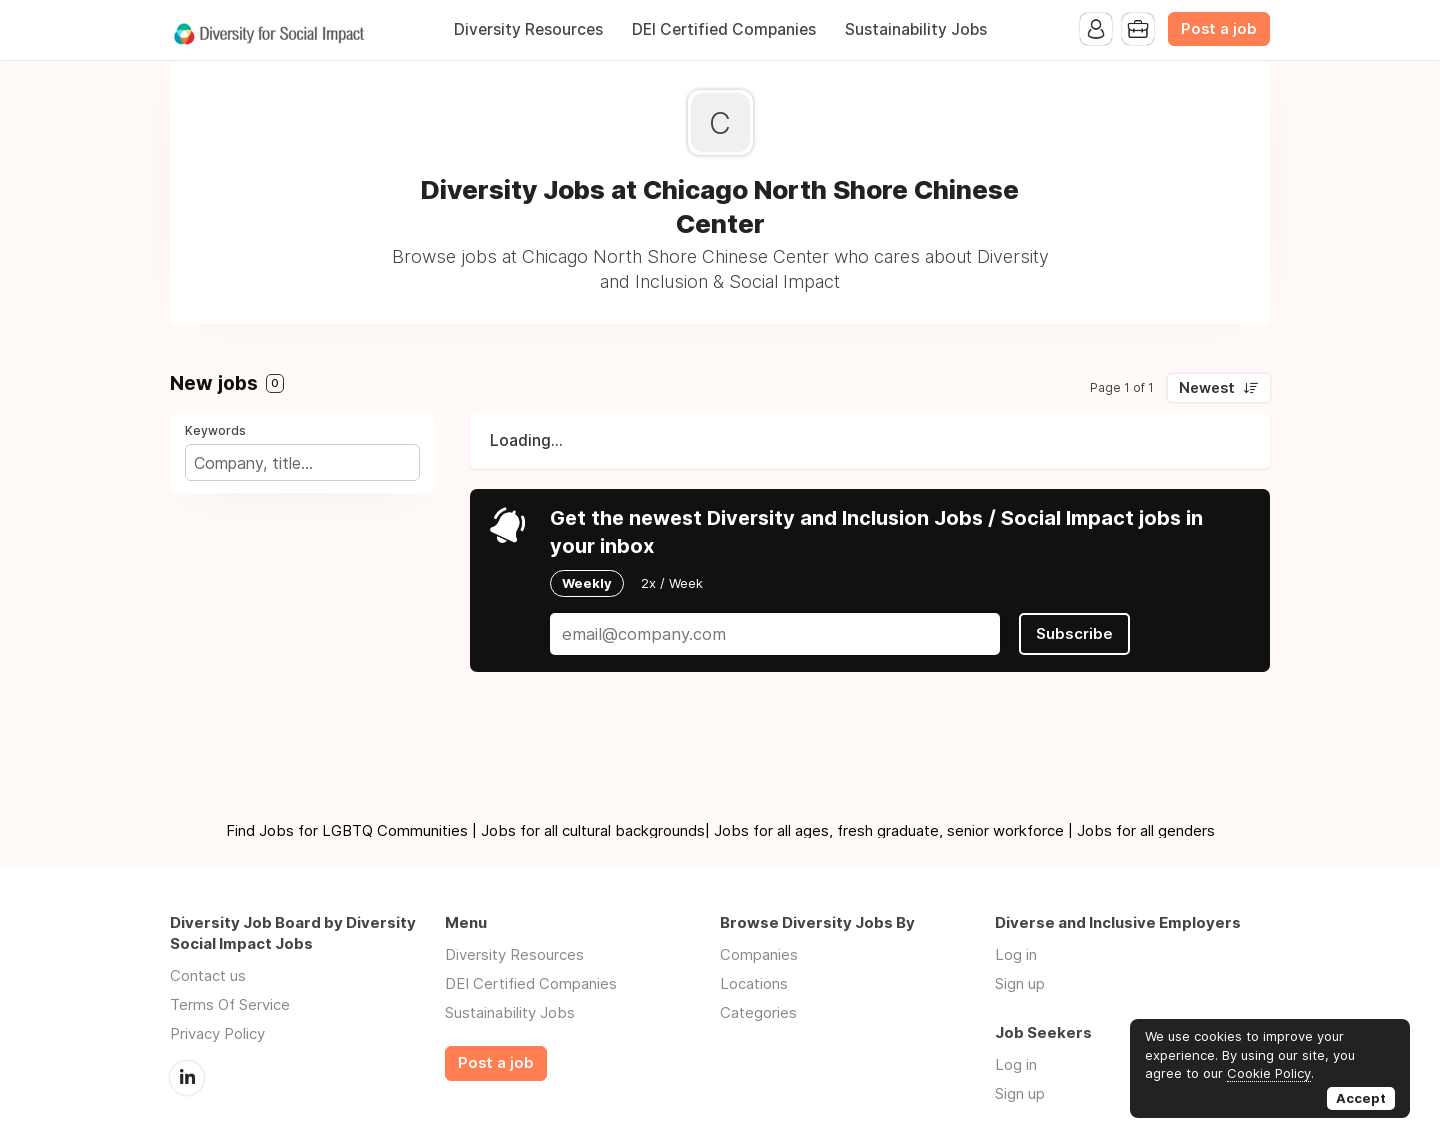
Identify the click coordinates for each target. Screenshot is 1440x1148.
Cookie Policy (1269, 1073)
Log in (1016, 954)
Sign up (1020, 983)
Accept (1361, 1098)
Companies (759, 954)
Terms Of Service (230, 1004)
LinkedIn (187, 1078)
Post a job (1219, 29)
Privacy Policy (217, 1033)
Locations (754, 983)
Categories (758, 1012)
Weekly (587, 583)
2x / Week (672, 583)
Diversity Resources (528, 29)
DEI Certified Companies (724, 29)
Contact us (208, 975)
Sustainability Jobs (916, 29)
